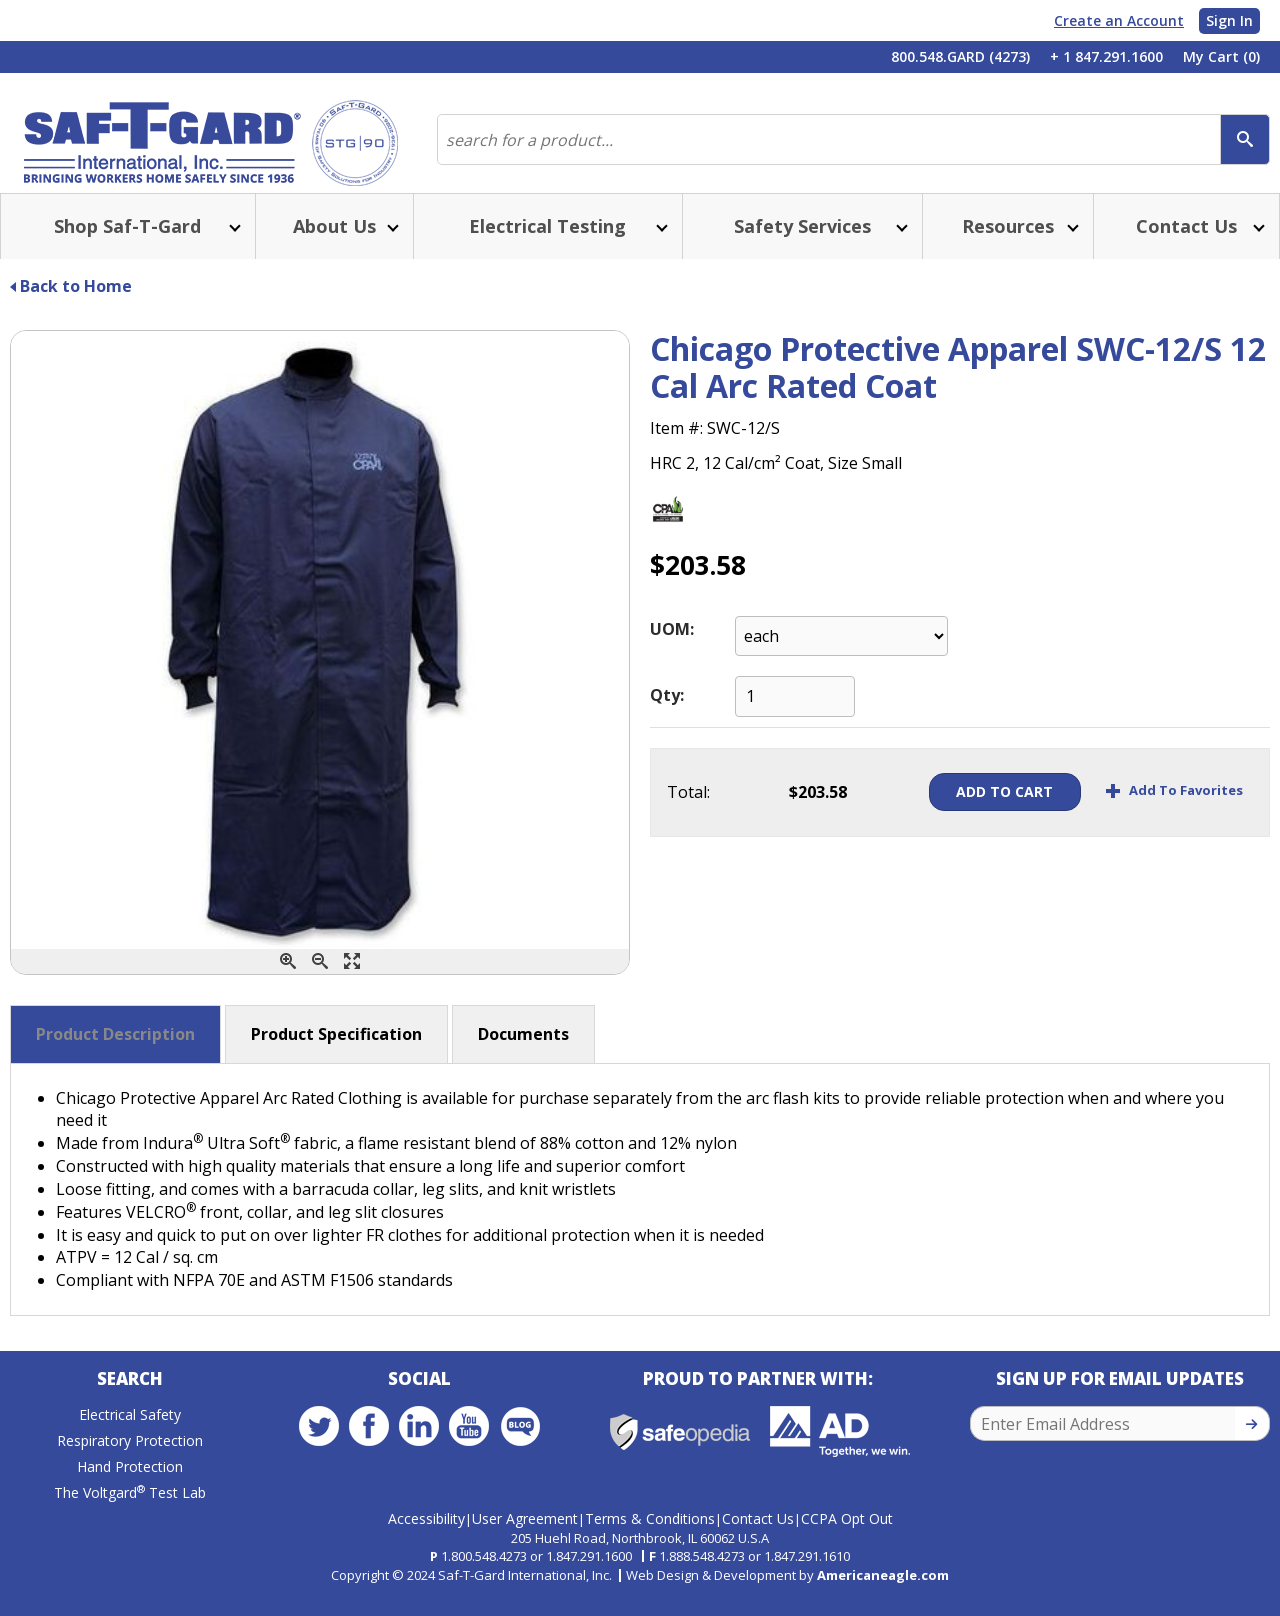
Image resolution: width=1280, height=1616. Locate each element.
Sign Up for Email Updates (1120, 1402)
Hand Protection (130, 1490)
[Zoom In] (288, 981)
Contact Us (758, 1534)
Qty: (667, 715)
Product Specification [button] (336, 1054)
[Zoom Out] (320, 981)
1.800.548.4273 (484, 1572)
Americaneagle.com (883, 1591)
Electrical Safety (130, 1438)
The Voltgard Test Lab (130, 1516)
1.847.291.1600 (589, 1572)
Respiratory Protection (130, 1464)
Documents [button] (523, 1054)
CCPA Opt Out (847, 1534)
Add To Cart (976, 811)
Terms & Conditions (650, 1534)
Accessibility (426, 1534)
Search (130, 1402)
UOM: (672, 649)
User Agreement (525, 1534)
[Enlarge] (352, 981)
